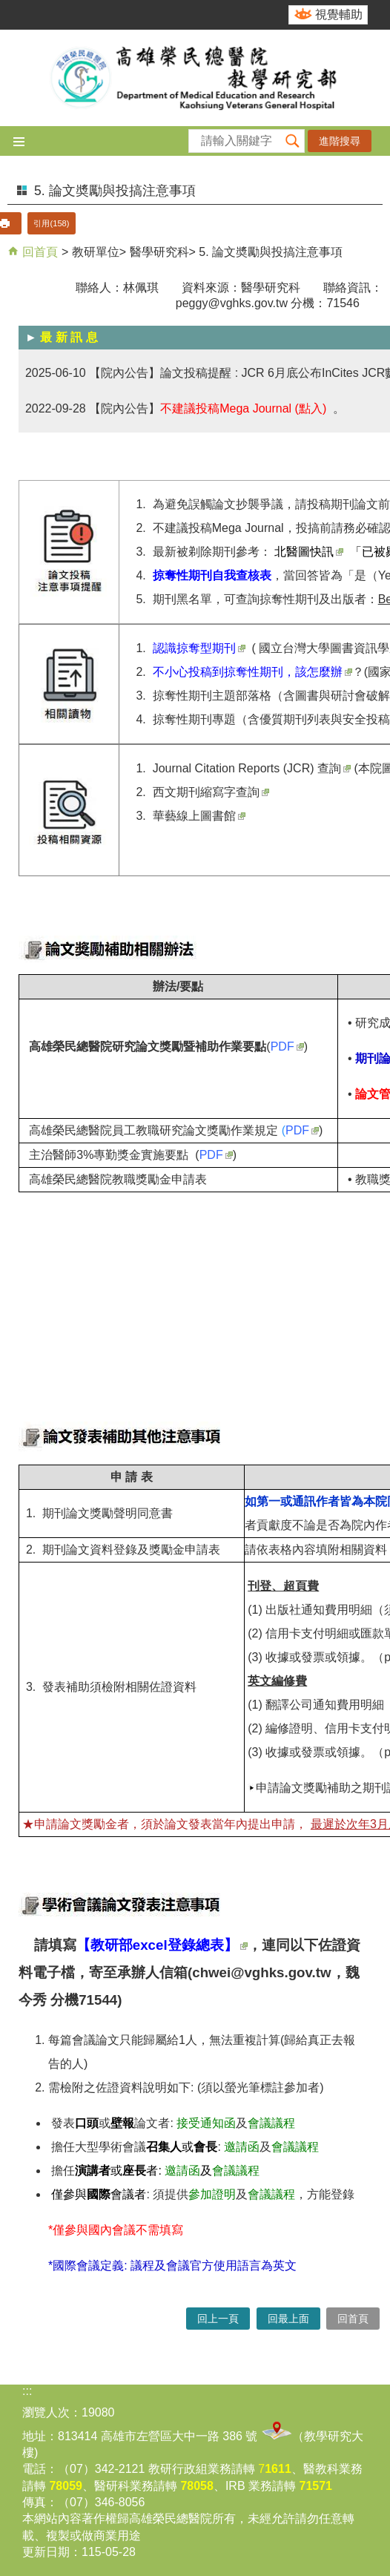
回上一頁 (218, 2318)
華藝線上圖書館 (199, 815)
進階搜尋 (339, 141)
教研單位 (95, 252)
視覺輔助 (339, 14)
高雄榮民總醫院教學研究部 (195, 78)
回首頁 (38, 252)
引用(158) (51, 223)
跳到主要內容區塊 (7, 7)
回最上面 (288, 2318)
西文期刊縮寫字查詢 (211, 792)
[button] (293, 141)
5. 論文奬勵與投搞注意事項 (271, 252)
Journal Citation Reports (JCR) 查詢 (252, 768)
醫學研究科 (159, 252)
